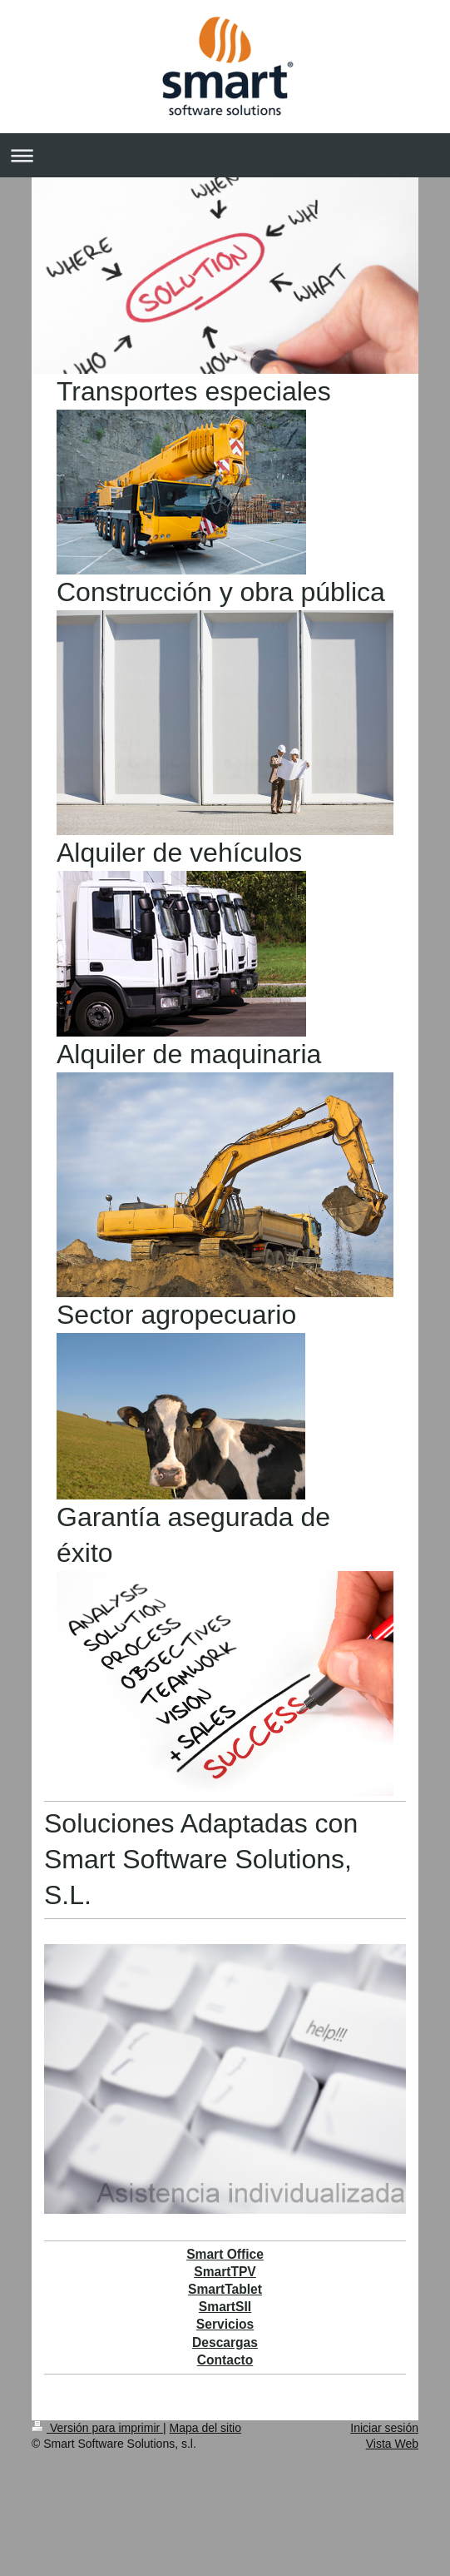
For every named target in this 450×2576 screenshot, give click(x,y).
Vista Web (392, 2443)
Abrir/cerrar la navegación (225, 155)
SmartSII (225, 2307)
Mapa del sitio (205, 2427)
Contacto (225, 2360)
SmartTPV (225, 2272)
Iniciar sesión (384, 2427)
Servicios (225, 2324)
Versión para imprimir (97, 2427)
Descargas (225, 2342)
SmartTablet (225, 2289)
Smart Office (225, 2254)
